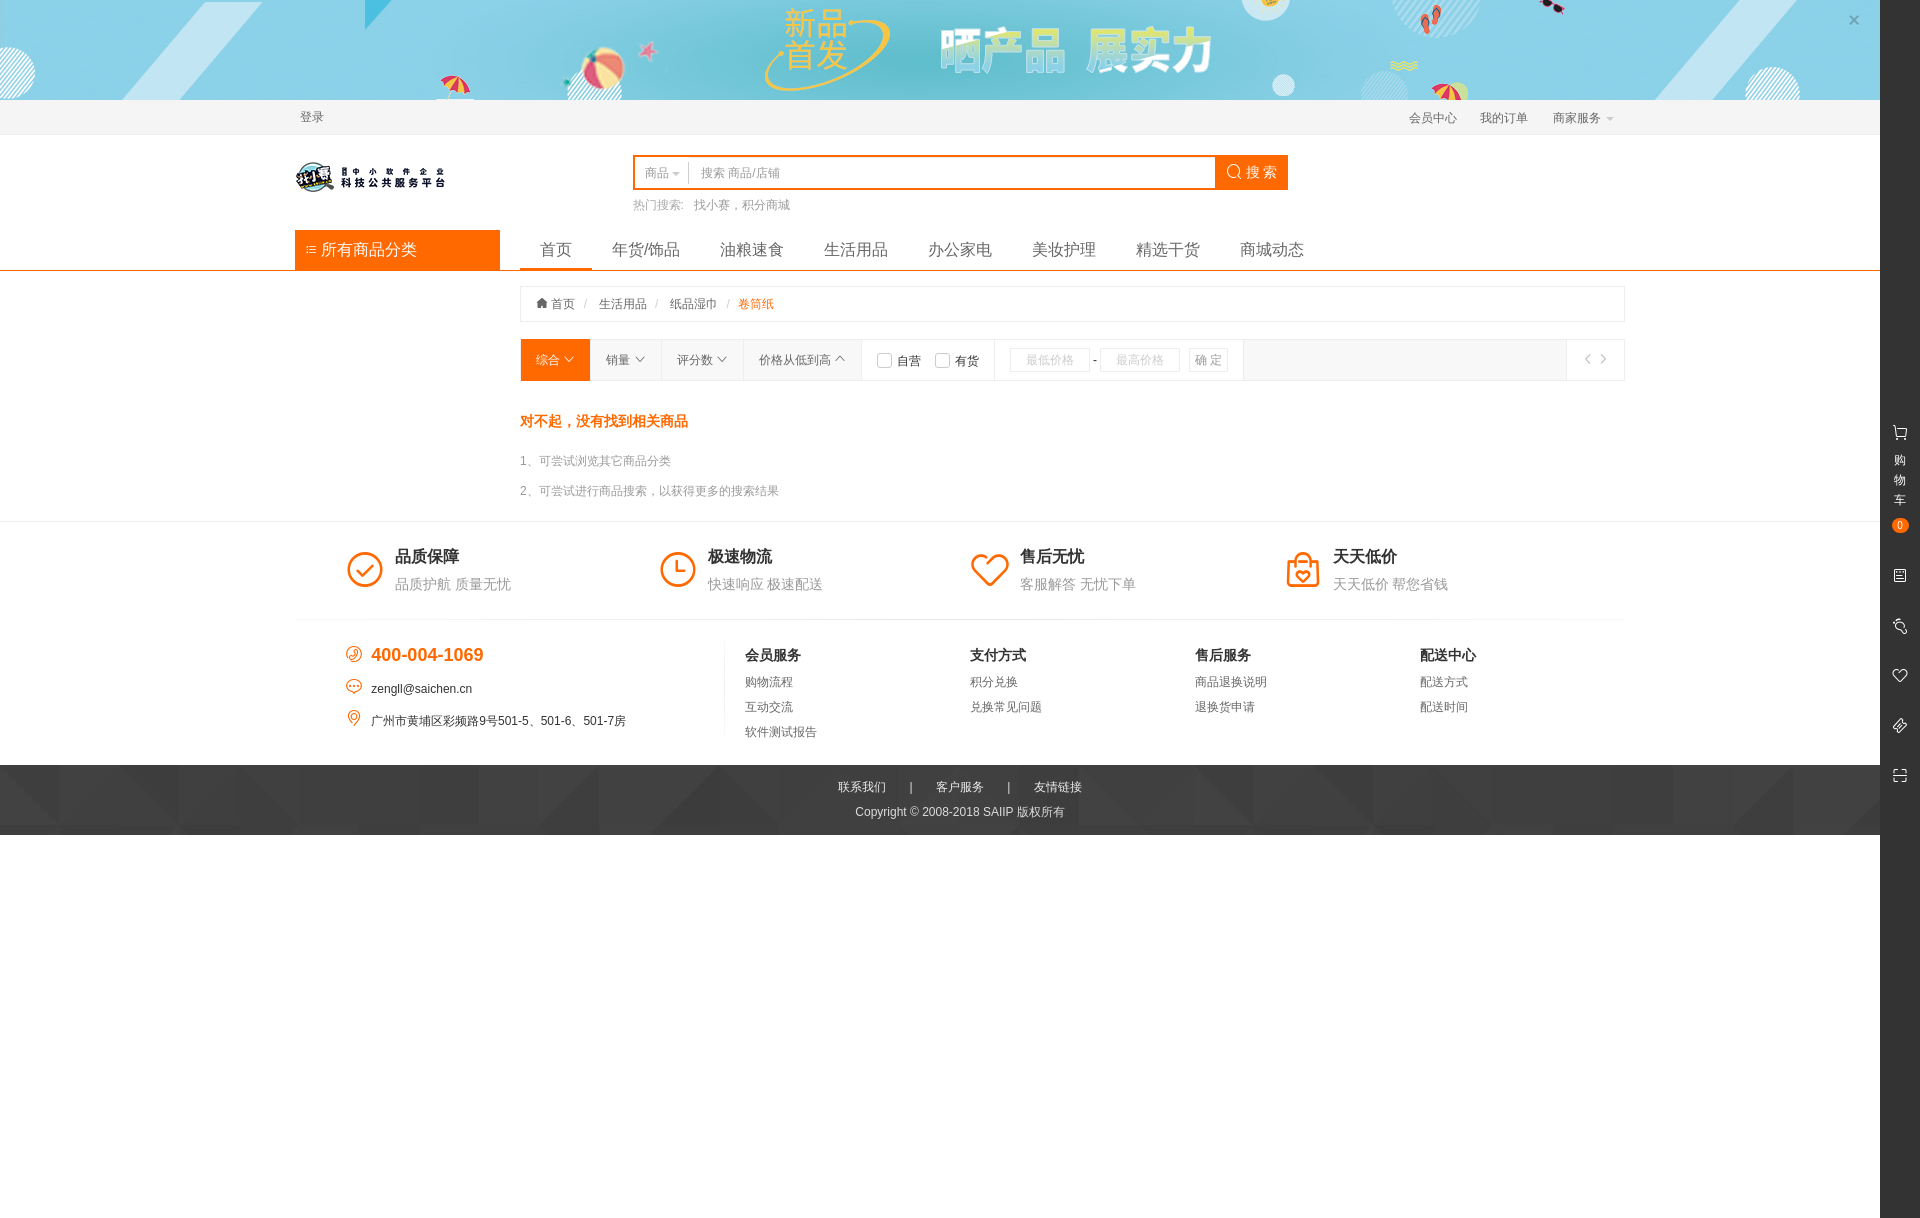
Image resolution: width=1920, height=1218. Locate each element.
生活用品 (856, 249)
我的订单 (1504, 118)
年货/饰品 (646, 249)
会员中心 (1433, 118)
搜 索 (1252, 172)
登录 (312, 117)
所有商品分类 (361, 249)
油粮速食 (752, 249)
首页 (556, 249)
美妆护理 (1064, 249)
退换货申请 (1225, 707)
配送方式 (1444, 682)
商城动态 (1272, 249)
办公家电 (960, 249)
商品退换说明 (1231, 682)
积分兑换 (994, 682)
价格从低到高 (802, 360)
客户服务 (960, 787)
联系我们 (862, 787)
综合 (555, 360)
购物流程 (769, 682)
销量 (625, 360)
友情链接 (1058, 787)
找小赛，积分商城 (742, 205)
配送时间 (1444, 707)
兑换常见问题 (1006, 707)
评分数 (702, 360)
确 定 (1208, 360)
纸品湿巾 (694, 304)
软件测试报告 (781, 732)
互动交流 (769, 707)
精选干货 (1168, 249)
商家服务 (1583, 118)
